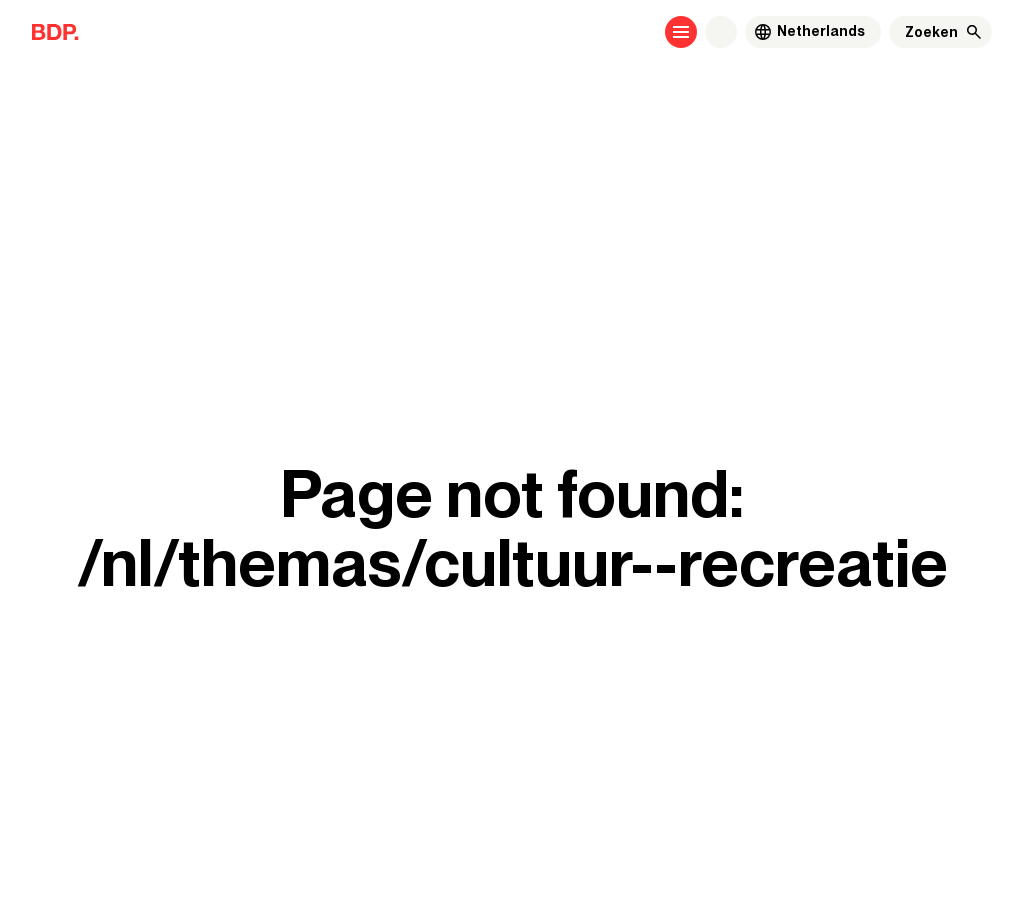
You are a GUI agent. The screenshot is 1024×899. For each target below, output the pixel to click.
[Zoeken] (931, 32)
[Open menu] (681, 32)
